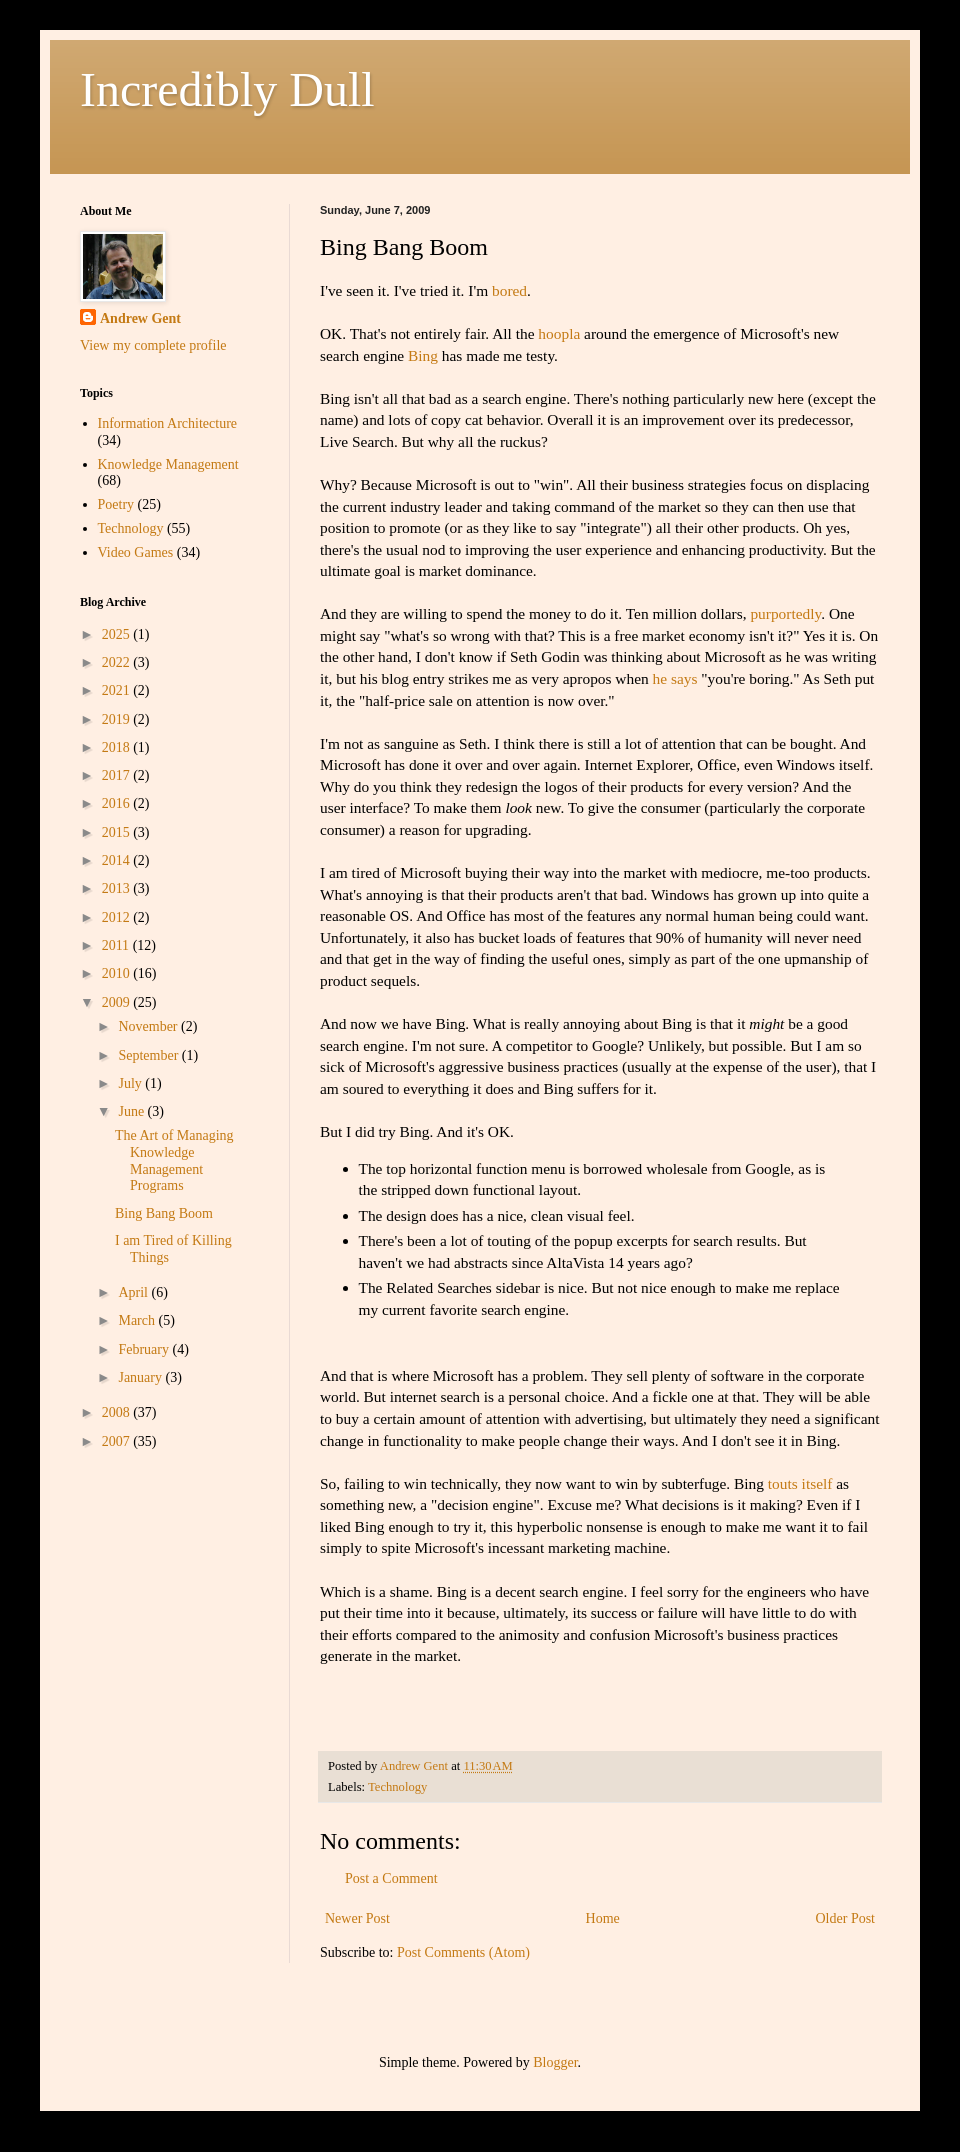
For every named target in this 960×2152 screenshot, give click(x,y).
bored (509, 290)
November (149, 1026)
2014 (118, 860)
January (141, 1377)
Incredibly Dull (227, 89)
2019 (118, 719)
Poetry (116, 504)
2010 (118, 973)
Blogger (555, 2062)
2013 (118, 888)
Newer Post (357, 1918)
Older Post (846, 1918)
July (131, 1083)
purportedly (785, 613)
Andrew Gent (140, 318)
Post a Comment (391, 1878)
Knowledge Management (168, 464)
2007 (118, 1441)
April (134, 1292)
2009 (118, 1002)
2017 (118, 775)
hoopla (559, 333)
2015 (118, 832)
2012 (118, 917)
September (149, 1055)
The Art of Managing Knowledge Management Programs (174, 1160)
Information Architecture (168, 423)
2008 (118, 1412)
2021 (118, 690)
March (138, 1320)
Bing (423, 355)
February (145, 1349)
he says (675, 678)
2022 (118, 662)
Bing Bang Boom (164, 1213)
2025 (118, 634)
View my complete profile (153, 345)
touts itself (800, 1483)
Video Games (136, 552)
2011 (117, 945)
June (132, 1111)
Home (603, 1918)
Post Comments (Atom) (463, 1952)
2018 (118, 747)
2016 (118, 803)
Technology (397, 1787)
